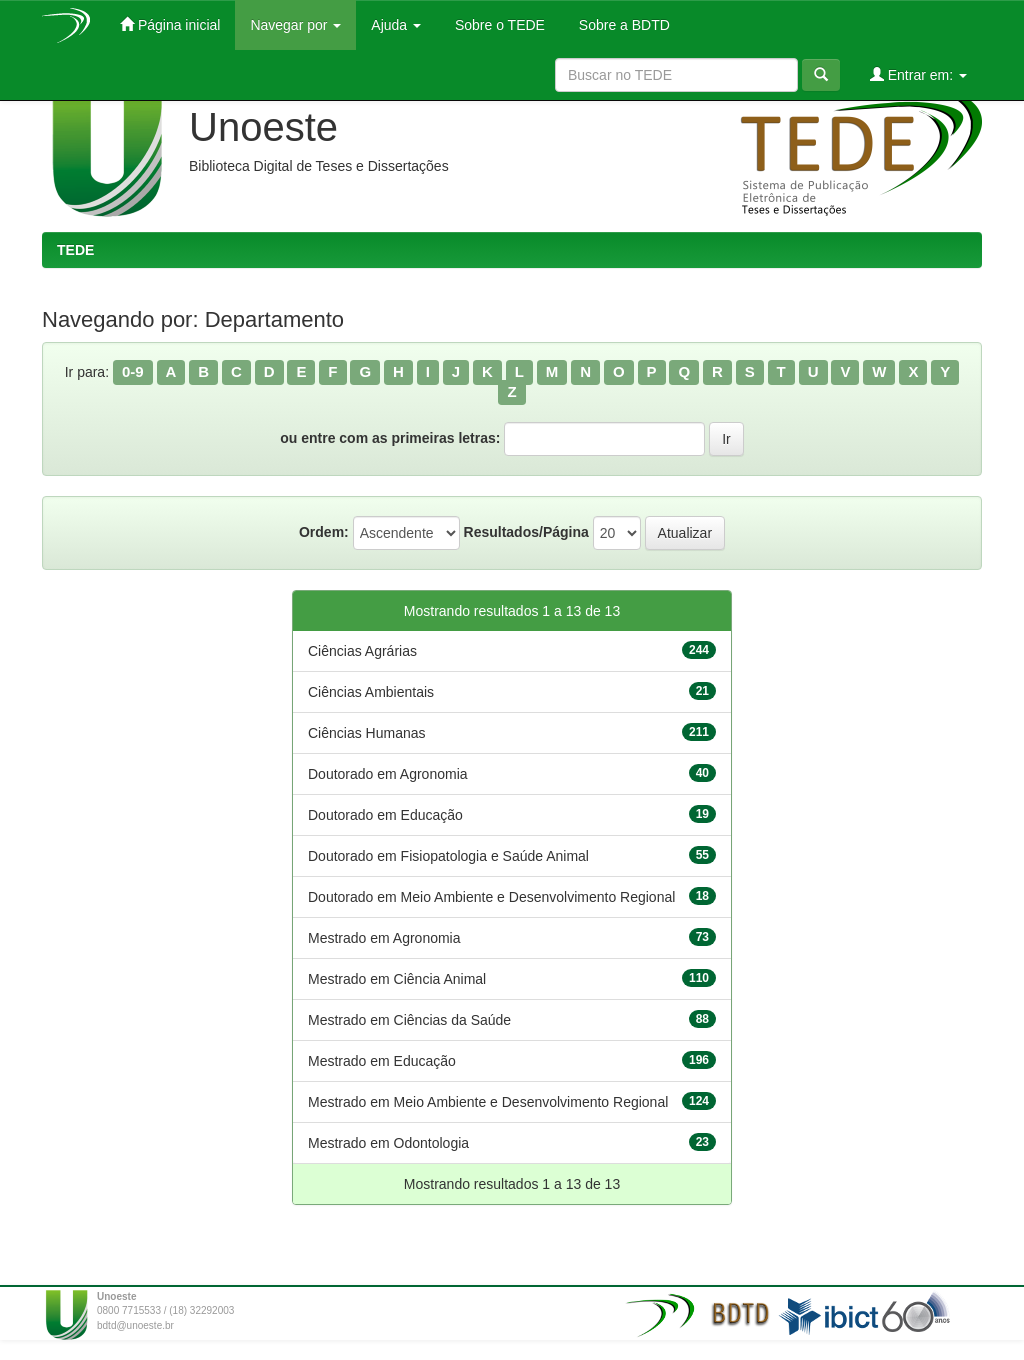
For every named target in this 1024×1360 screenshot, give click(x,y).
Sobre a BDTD (622, 25)
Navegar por (295, 25)
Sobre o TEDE (498, 25)
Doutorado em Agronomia (388, 774)
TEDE (75, 250)
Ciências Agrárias (362, 651)
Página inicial (170, 24)
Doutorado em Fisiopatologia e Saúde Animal (448, 856)
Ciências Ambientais (371, 692)
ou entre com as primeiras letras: (390, 438)
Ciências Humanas (367, 733)
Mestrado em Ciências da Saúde (409, 1020)
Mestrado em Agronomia (384, 938)
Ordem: (324, 532)
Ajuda (396, 25)
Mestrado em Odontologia (388, 1143)
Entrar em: (918, 74)
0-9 (133, 371)
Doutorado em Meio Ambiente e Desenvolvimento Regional (491, 897)
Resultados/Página (526, 532)
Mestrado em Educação (382, 1061)
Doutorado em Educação (385, 815)
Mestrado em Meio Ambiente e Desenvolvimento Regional (488, 1102)
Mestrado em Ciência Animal (397, 979)
